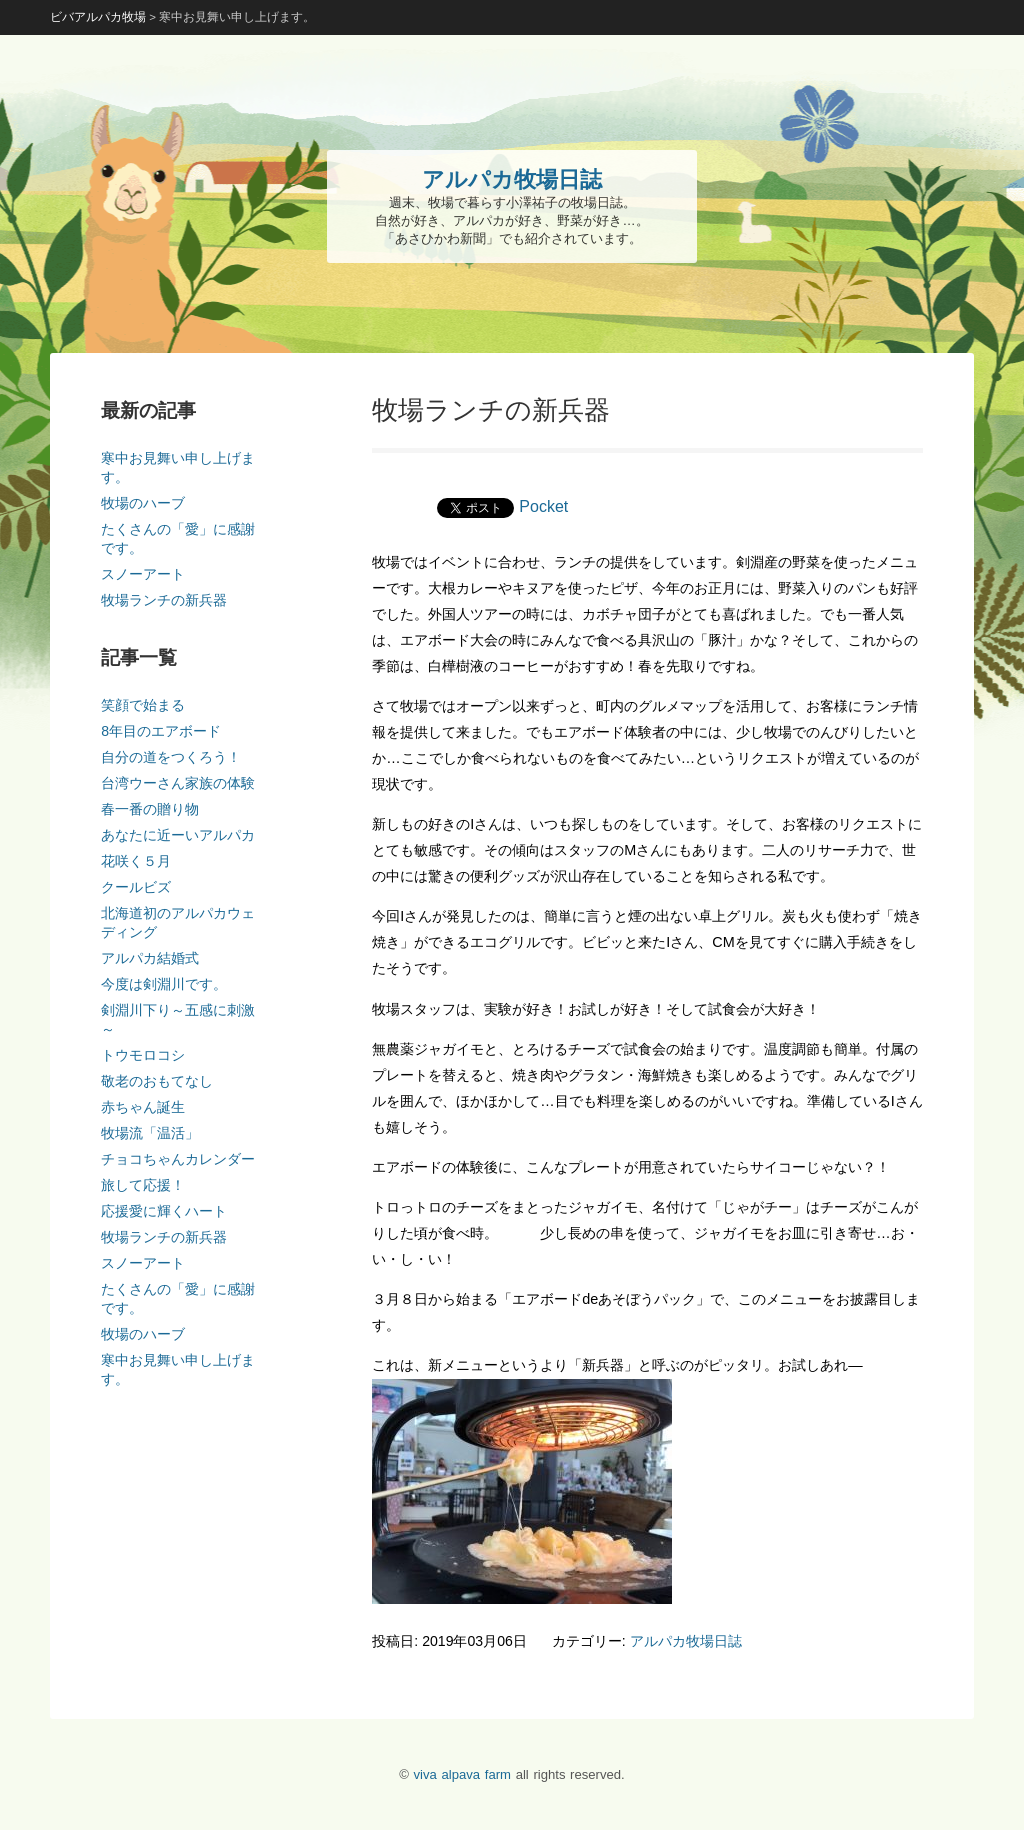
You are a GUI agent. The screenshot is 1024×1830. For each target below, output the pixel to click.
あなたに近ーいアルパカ (178, 835)
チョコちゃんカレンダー (178, 1159)
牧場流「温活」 (150, 1133)
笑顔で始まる (143, 705)
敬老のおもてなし (157, 1081)
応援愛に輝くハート (164, 1211)
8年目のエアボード (161, 731)
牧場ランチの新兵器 (164, 600)
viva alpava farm (462, 1774)
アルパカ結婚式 (150, 958)
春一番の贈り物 (150, 809)
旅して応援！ (143, 1185)
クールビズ (136, 887)
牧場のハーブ (143, 503)
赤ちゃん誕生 (143, 1107)
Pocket (543, 506)
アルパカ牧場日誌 (686, 1641)
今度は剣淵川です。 (164, 984)
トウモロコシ (143, 1055)
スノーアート (143, 574)
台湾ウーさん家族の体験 (178, 783)
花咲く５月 (136, 861)
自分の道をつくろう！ (171, 757)
